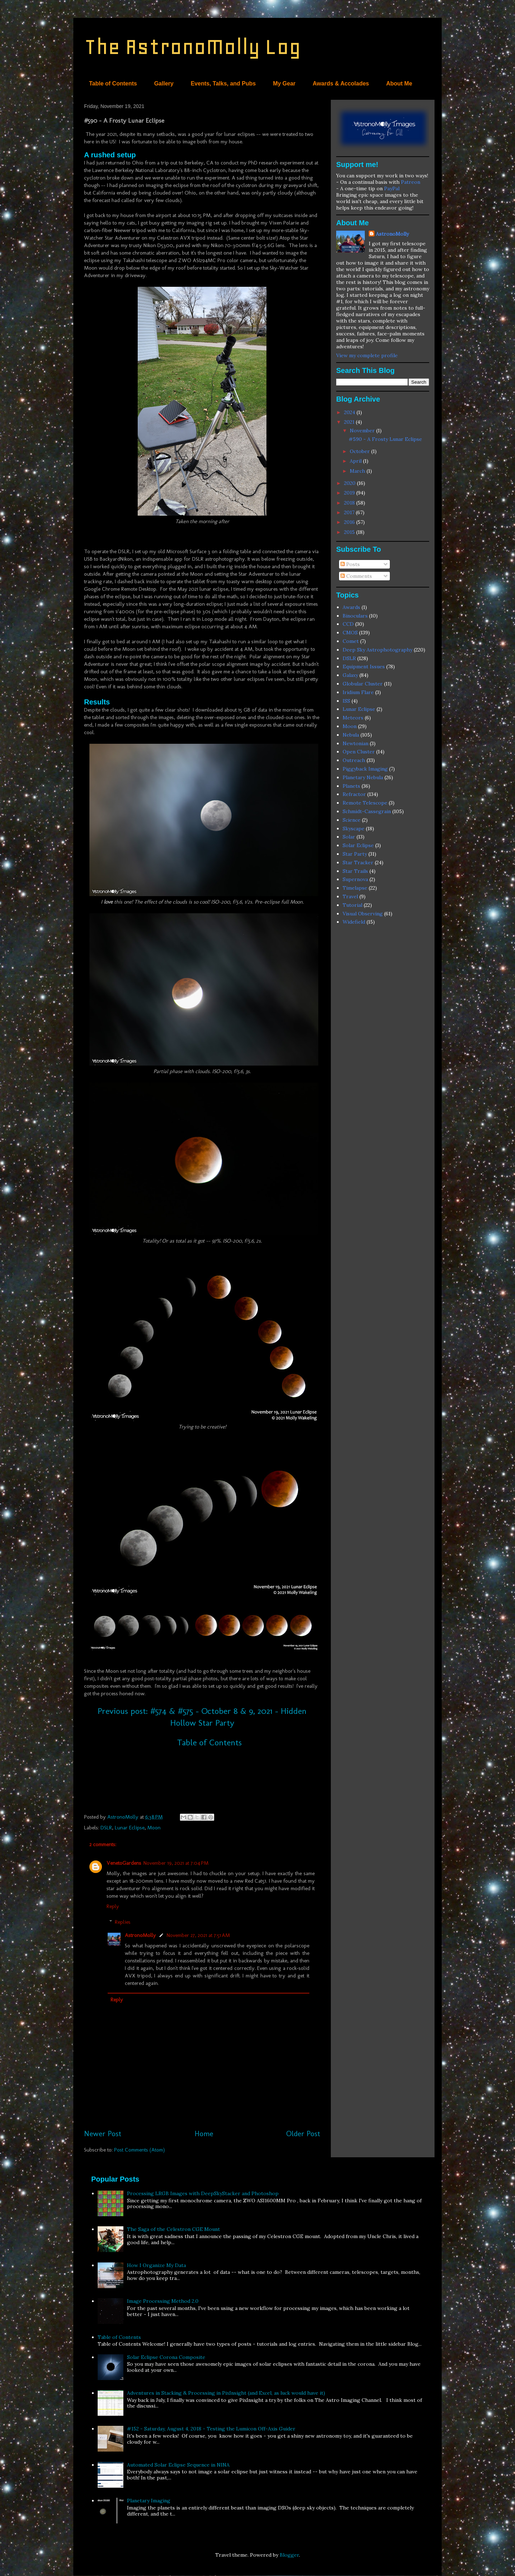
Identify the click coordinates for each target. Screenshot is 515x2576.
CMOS (350, 632)
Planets (351, 786)
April (356, 461)
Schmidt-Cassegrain (367, 811)
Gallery (163, 83)
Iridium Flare (358, 692)
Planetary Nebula (363, 777)
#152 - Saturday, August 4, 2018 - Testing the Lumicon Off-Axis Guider (211, 2428)
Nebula (351, 735)
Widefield (354, 922)
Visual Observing (363, 913)
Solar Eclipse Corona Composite (166, 2357)
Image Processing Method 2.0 (162, 2301)
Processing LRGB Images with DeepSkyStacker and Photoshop (203, 2193)
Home (204, 2133)
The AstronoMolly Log (192, 46)
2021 (350, 422)
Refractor (354, 794)
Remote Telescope (365, 803)
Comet (351, 641)
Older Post (303, 2133)
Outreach (354, 760)
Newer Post (102, 2133)
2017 (350, 512)
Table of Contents (113, 83)
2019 (350, 493)
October (360, 451)
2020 (350, 483)
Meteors (353, 717)
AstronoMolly (140, 1935)
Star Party (355, 854)
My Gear (284, 83)
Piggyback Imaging (365, 769)
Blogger (289, 2555)
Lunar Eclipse (129, 1827)
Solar (349, 837)
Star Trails (355, 871)
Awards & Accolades (341, 83)
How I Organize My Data (156, 2265)
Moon (154, 1827)
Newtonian (355, 743)
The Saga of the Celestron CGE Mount (173, 2229)
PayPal (391, 188)
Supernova (355, 879)
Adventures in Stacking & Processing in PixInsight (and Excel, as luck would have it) (226, 2393)
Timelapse (355, 888)
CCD (348, 624)
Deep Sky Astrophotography (377, 650)
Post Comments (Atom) (139, 2150)
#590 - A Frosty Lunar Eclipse (385, 439)
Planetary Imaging (148, 2500)
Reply (113, 1906)
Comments (356, 576)
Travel (350, 896)
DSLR (106, 1827)
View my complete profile (367, 355)
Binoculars (355, 616)
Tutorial (352, 905)
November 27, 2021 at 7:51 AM (198, 1935)
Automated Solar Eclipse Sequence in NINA (178, 2465)
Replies (123, 1922)
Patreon (410, 182)
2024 (350, 412)
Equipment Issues (364, 666)
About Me (399, 83)
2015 (350, 532)
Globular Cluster (363, 683)
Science (351, 820)
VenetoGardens (124, 1863)
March (358, 471)
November (363, 430)
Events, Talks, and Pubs (223, 83)
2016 (350, 522)
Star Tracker (358, 862)
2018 (350, 503)
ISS (346, 701)
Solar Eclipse (358, 845)
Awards (351, 607)
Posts (350, 564)
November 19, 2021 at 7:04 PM (176, 1863)
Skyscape (353, 828)
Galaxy (350, 675)
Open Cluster (359, 751)
